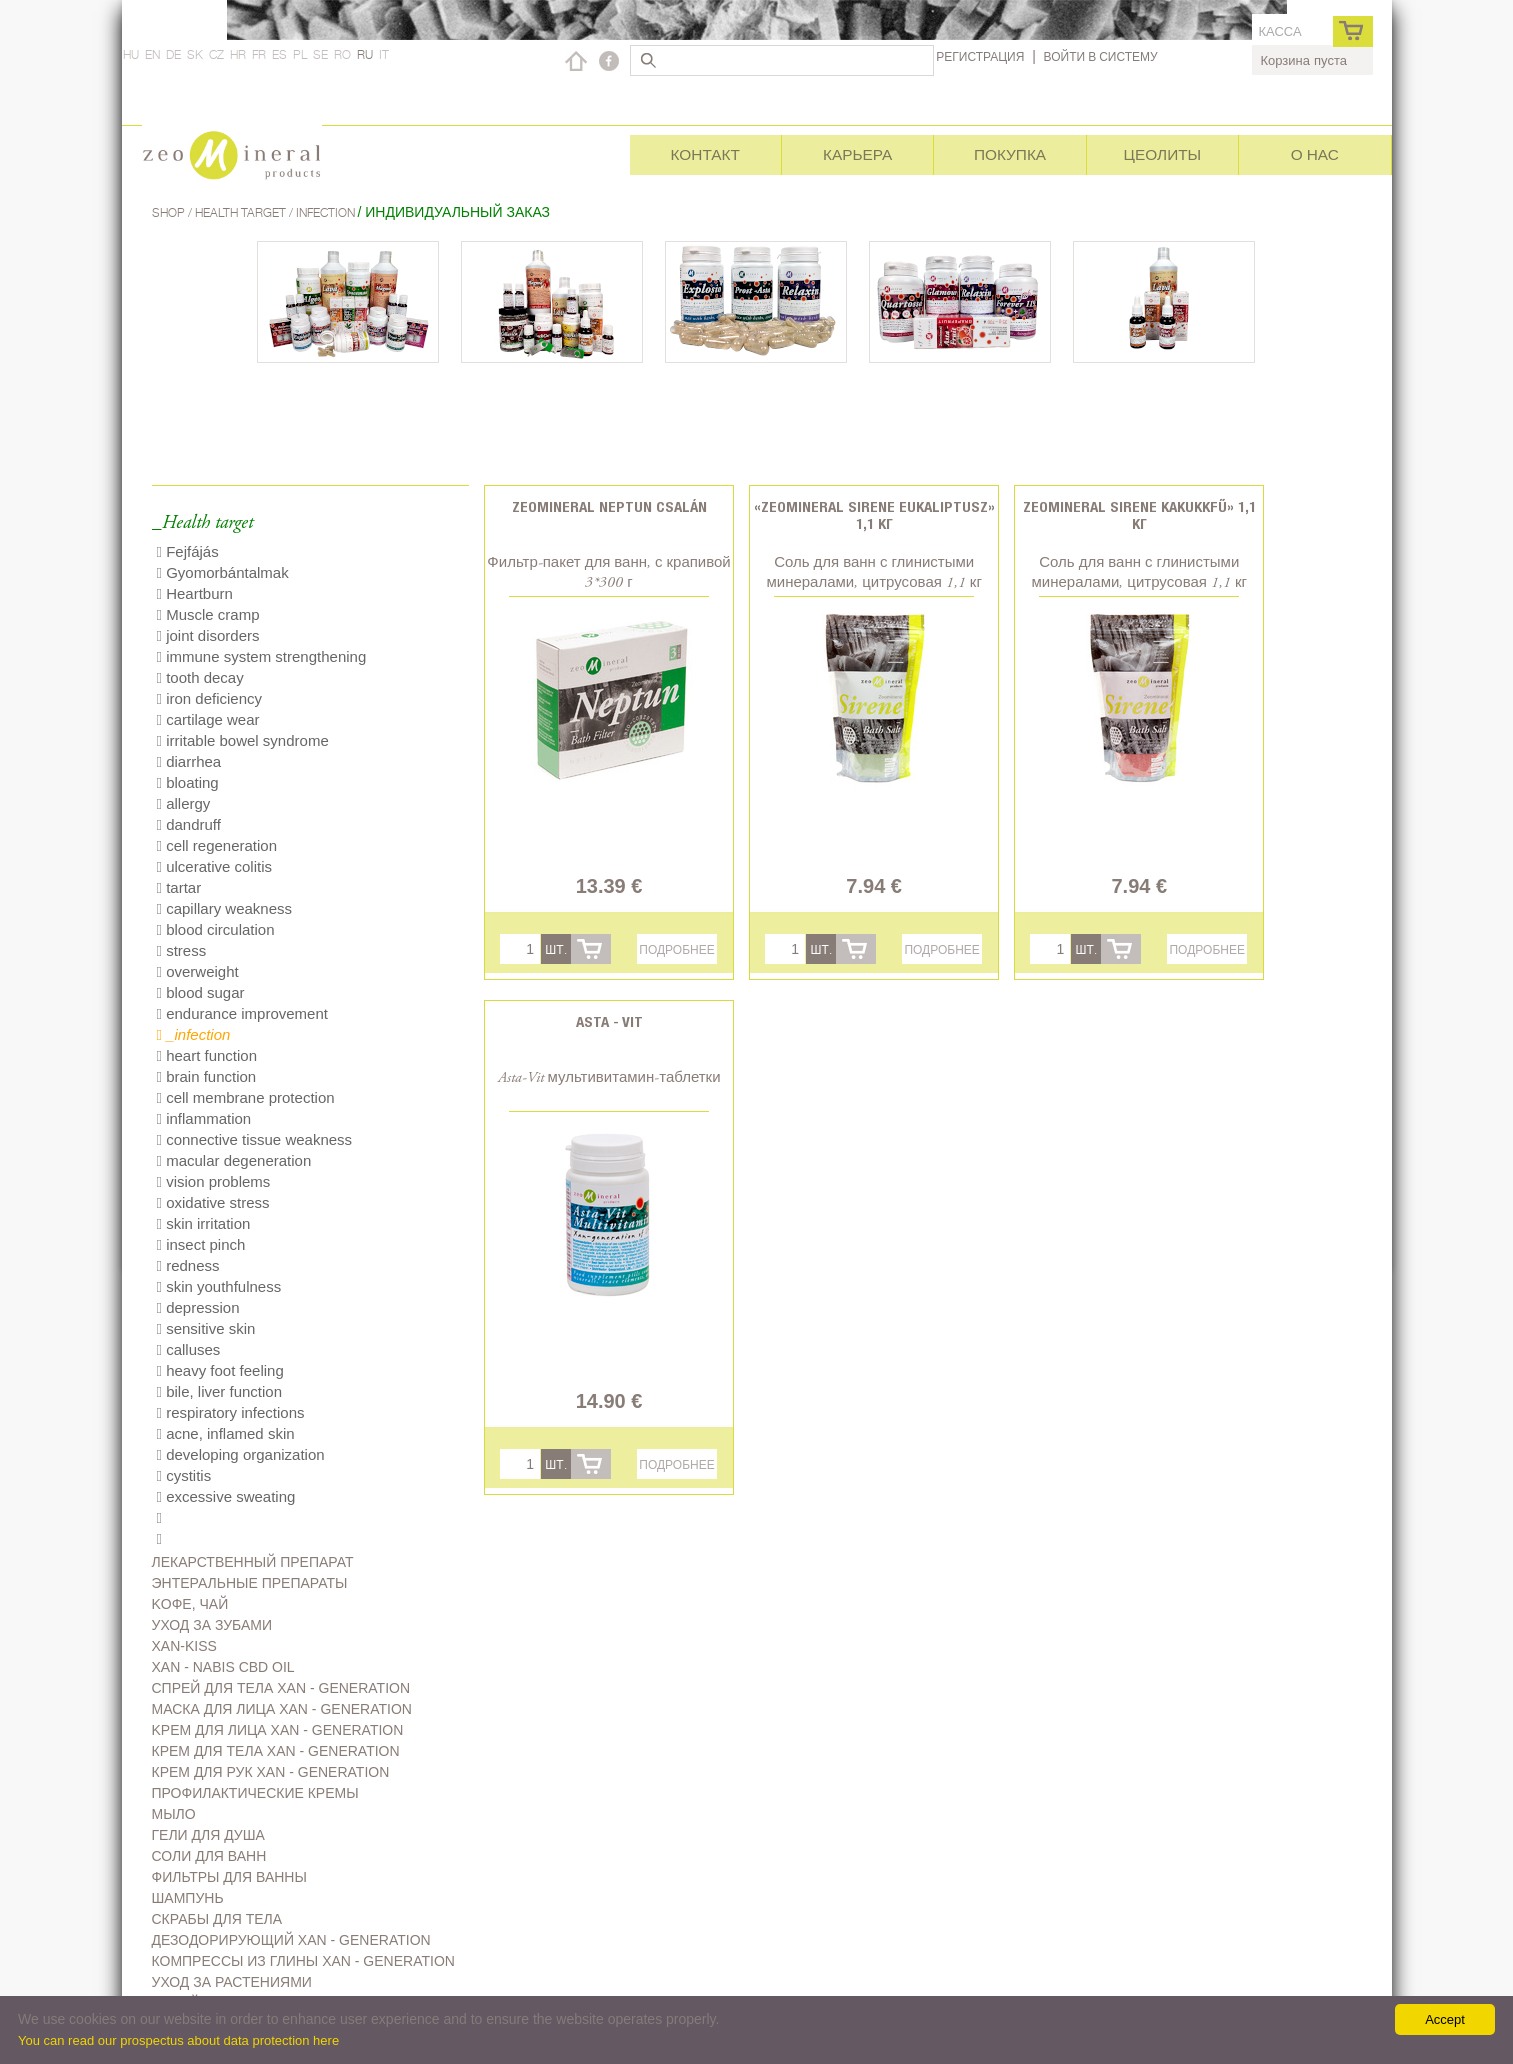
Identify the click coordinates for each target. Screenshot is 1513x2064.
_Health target (202, 523)
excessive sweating (226, 1496)
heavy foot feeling (220, 1370)
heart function (207, 1055)
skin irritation (204, 1223)
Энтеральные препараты (250, 1583)
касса (1279, 31)
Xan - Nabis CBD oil (223, 1667)
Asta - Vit (609, 1021)
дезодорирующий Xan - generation (291, 1940)
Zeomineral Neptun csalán (609, 506)
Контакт (705, 154)
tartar (179, 887)
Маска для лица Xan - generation (282, 1709)
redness (188, 1265)
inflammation (204, 1118)
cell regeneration (217, 845)
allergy (184, 803)
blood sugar (201, 992)
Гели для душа (208, 1835)
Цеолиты (1163, 154)
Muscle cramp (208, 614)
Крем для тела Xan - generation (276, 1751)
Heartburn (195, 593)
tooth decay (200, 677)
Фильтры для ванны (229, 1877)
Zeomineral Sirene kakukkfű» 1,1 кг (1139, 515)
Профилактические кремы (255, 1793)
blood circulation (216, 929)
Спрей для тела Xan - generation (281, 1688)
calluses (189, 1349)
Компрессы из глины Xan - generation (303, 1961)
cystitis (184, 1475)
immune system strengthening (262, 656)
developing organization (241, 1454)
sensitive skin (206, 1328)
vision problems (214, 1181)
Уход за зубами (212, 1625)
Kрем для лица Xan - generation (278, 1730)
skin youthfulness (219, 1286)
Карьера (857, 154)
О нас (1315, 154)
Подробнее (676, 949)
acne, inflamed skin (226, 1433)
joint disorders (208, 635)
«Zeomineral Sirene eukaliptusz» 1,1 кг (874, 515)
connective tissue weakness (255, 1139)
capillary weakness (225, 908)
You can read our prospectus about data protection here (178, 2040)
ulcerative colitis (215, 866)
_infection (194, 1034)
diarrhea (189, 761)
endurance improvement (242, 1013)
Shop (170, 212)
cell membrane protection (246, 1097)
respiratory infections (231, 1412)
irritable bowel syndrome (243, 740)
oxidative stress (213, 1202)
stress (182, 950)
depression (198, 1307)
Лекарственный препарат (253, 1562)
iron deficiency (210, 698)
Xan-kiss (184, 1646)
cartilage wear (208, 719)
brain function (207, 1076)
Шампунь (188, 1898)
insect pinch (201, 1244)
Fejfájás (188, 551)
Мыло (174, 1814)
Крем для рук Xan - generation (271, 1772)
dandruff (189, 824)
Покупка (1010, 154)
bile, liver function (220, 1391)
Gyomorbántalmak (223, 572)
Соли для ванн (209, 1856)
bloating (188, 782)
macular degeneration (234, 1160)
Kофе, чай (190, 1604)
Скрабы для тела (217, 1919)
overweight (198, 971)
